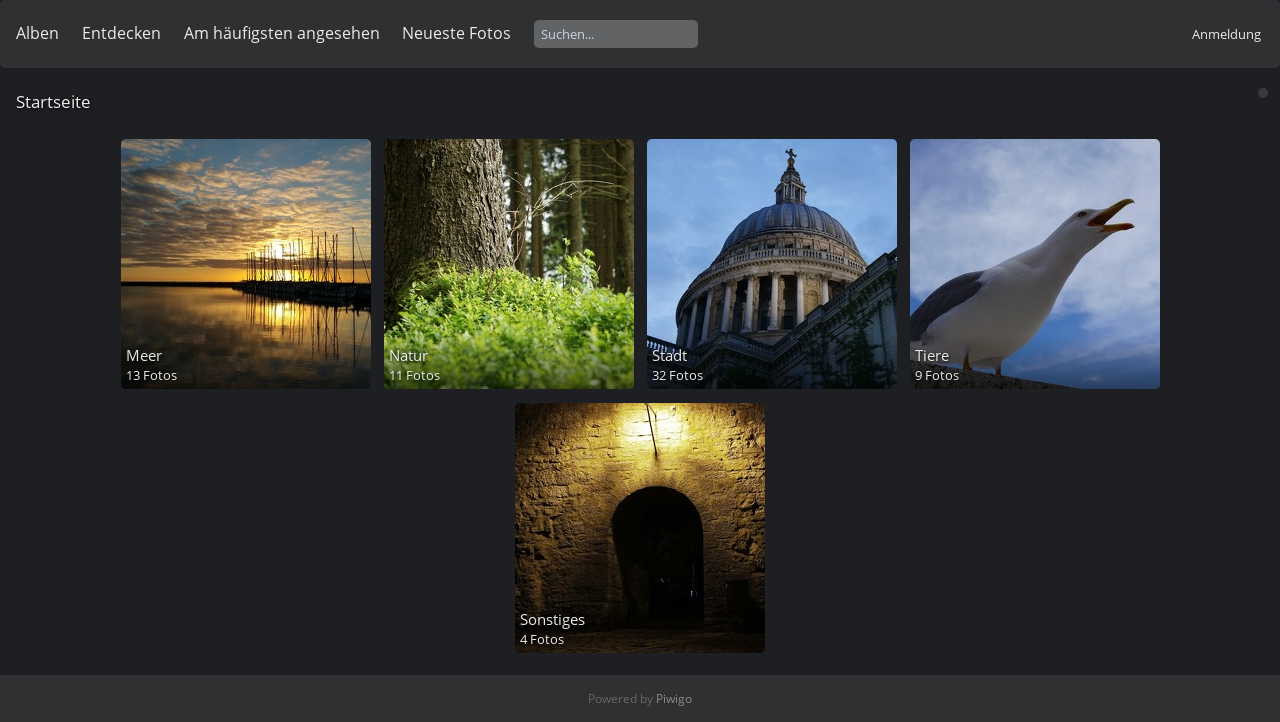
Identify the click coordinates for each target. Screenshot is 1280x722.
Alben (37, 33)
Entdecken (121, 33)
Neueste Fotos (456, 33)
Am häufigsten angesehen (282, 33)
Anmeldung (1226, 34)
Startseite (53, 101)
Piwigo (674, 698)
